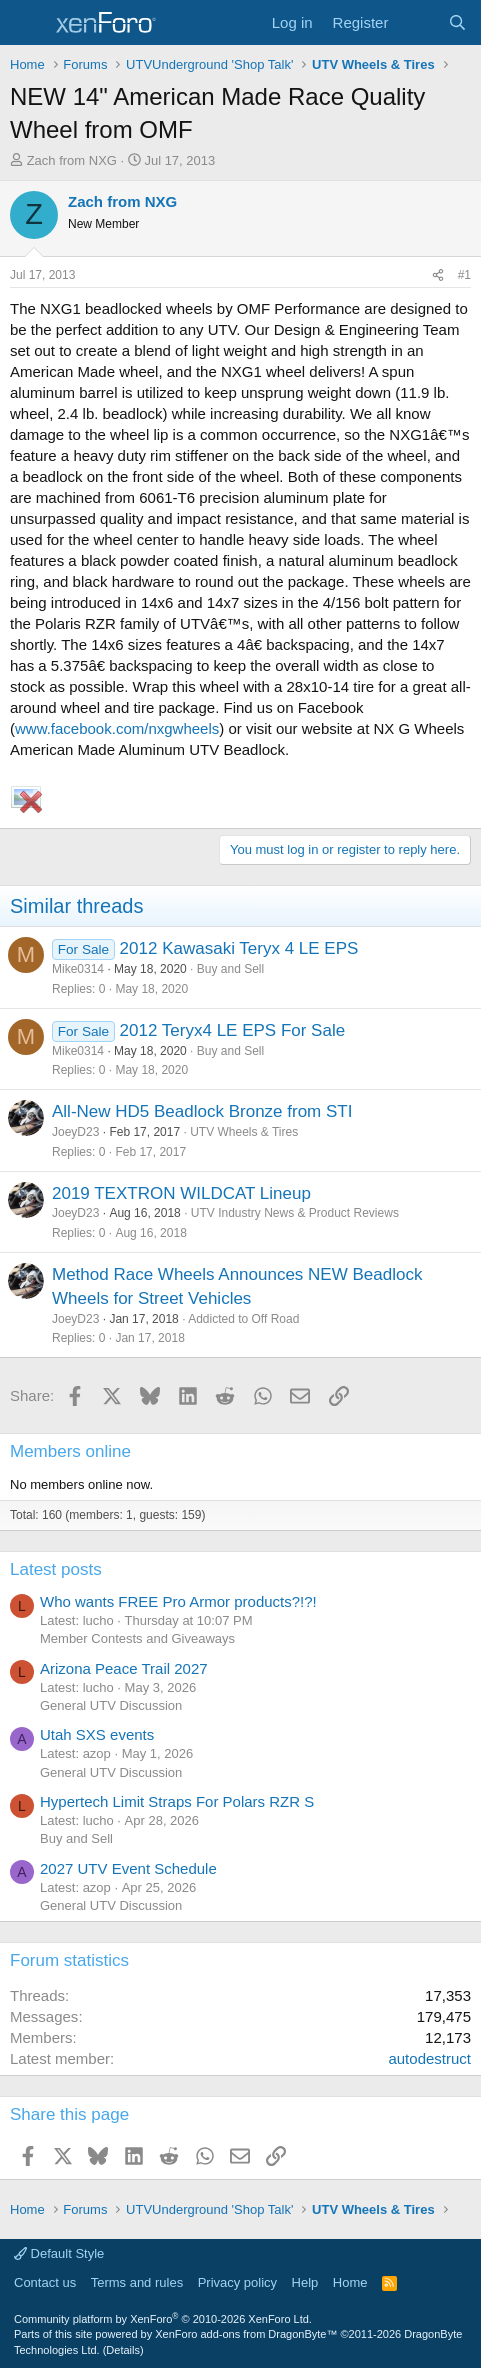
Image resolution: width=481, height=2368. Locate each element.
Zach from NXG (72, 160)
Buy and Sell (230, 969)
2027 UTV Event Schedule (128, 1868)
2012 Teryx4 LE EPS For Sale (233, 1030)
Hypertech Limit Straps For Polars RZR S (177, 1801)
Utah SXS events (97, 1734)
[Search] (457, 22)
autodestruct (429, 2058)
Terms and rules (137, 2282)
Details (123, 2350)
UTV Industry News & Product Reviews (295, 1213)
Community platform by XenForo (163, 2319)
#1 (464, 275)
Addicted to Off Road (243, 1319)
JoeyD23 (75, 1132)
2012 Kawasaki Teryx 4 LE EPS (239, 948)
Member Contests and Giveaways (137, 1638)
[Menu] (27, 23)
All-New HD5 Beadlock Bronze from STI (202, 1111)
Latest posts (56, 1569)
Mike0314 (78, 969)
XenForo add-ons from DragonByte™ (246, 2334)
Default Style (59, 2253)
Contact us (45, 2282)
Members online (70, 1451)
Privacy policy (237, 2282)
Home (350, 2282)
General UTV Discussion (111, 1705)
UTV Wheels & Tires (244, 1132)
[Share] (438, 275)
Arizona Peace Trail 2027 (124, 1668)
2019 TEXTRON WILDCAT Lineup (181, 1193)
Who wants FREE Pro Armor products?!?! (178, 1601)
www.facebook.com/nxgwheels (117, 728)
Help (305, 2282)
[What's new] (417, 22)
